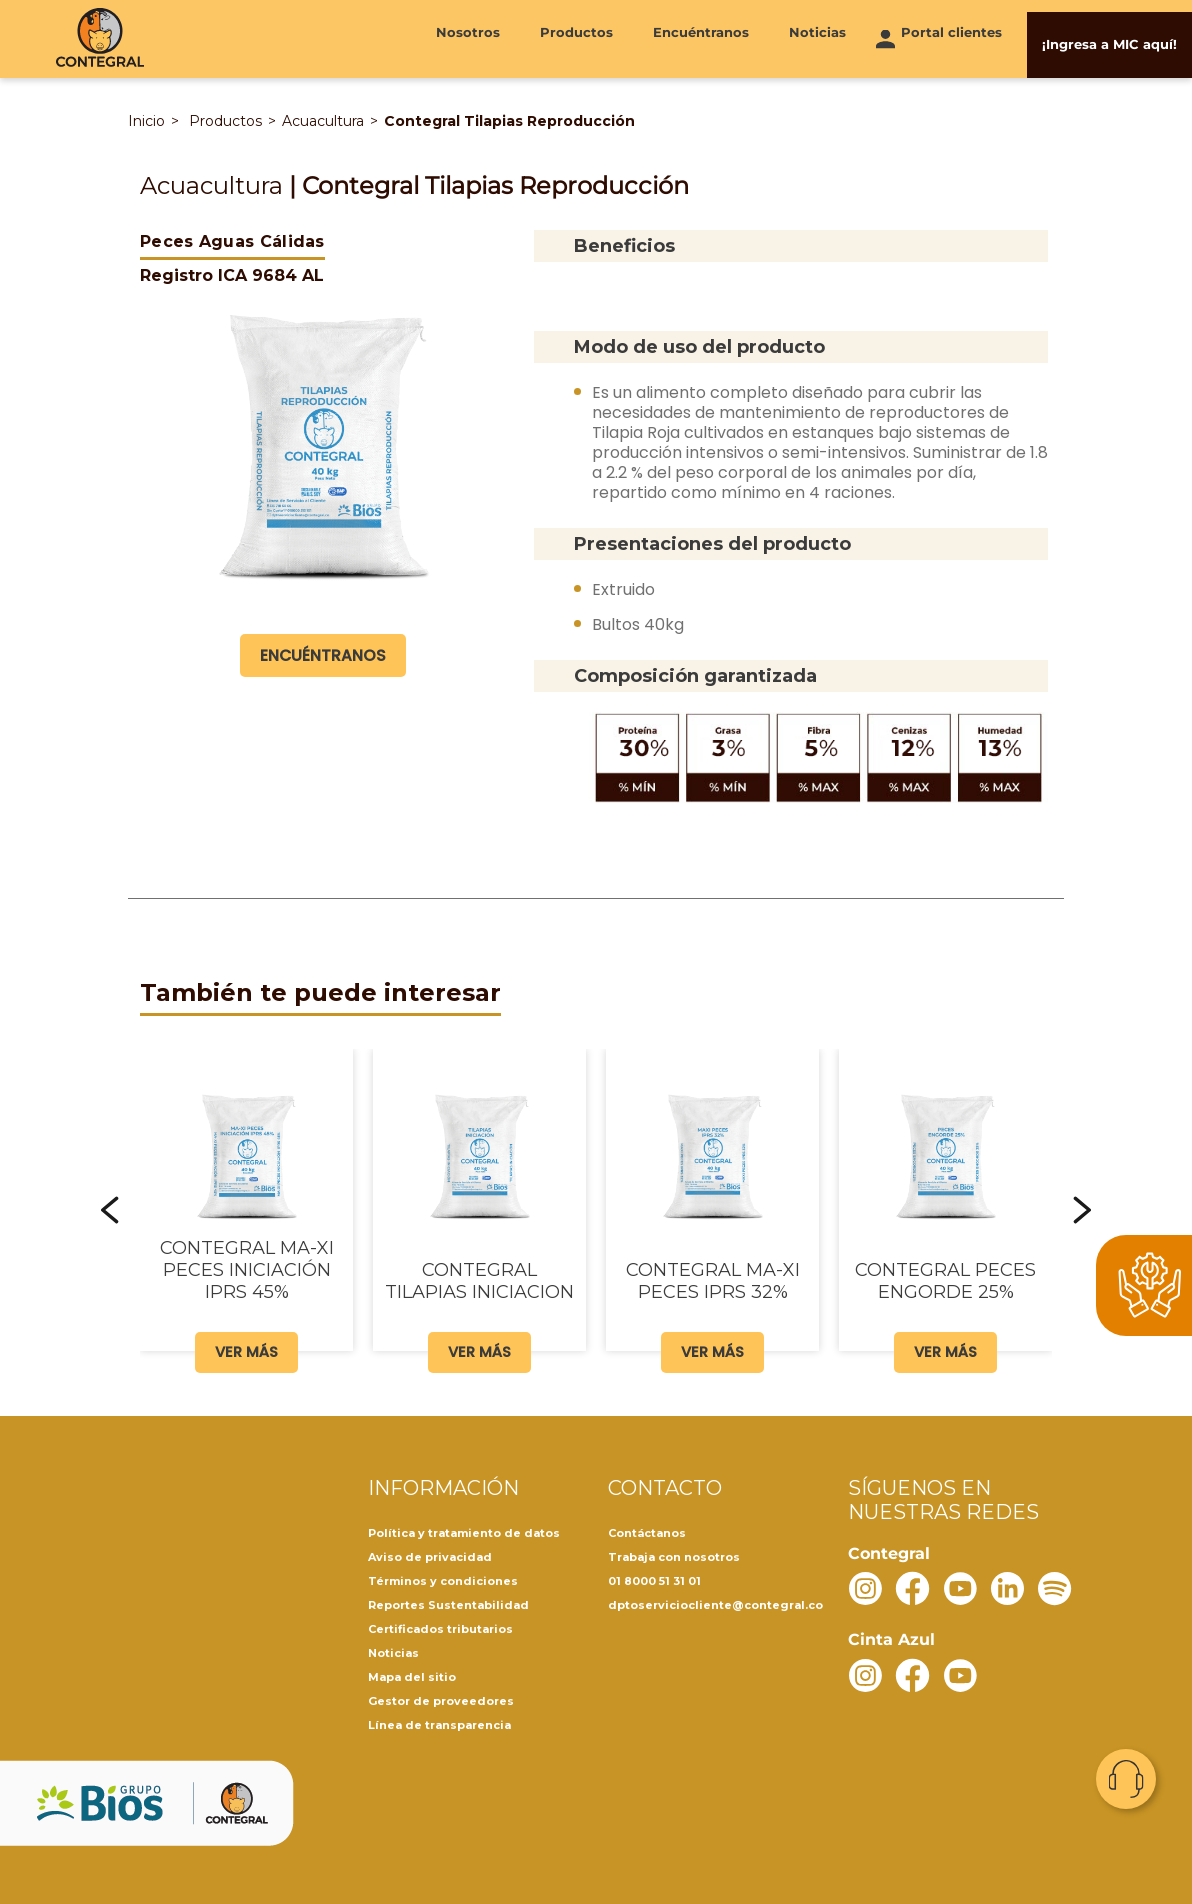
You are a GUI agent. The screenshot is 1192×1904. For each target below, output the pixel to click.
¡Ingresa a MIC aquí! (1109, 37)
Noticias (817, 37)
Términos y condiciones (443, 1579)
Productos (576, 37)
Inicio (146, 119)
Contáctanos (647, 1531)
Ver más (246, 1348)
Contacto (1126, 1779)
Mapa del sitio (412, 1675)
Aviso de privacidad (430, 1555)
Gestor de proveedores (441, 1699)
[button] (110, 1208)
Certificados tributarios (440, 1627)
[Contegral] (100, 37)
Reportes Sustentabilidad (448, 1603)
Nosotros (468, 37)
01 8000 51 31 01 (654, 1579)
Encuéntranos (701, 37)
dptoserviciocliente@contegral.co (715, 1603)
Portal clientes (951, 37)
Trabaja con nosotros (674, 1555)
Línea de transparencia (439, 1723)
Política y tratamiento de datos (464, 1531)
